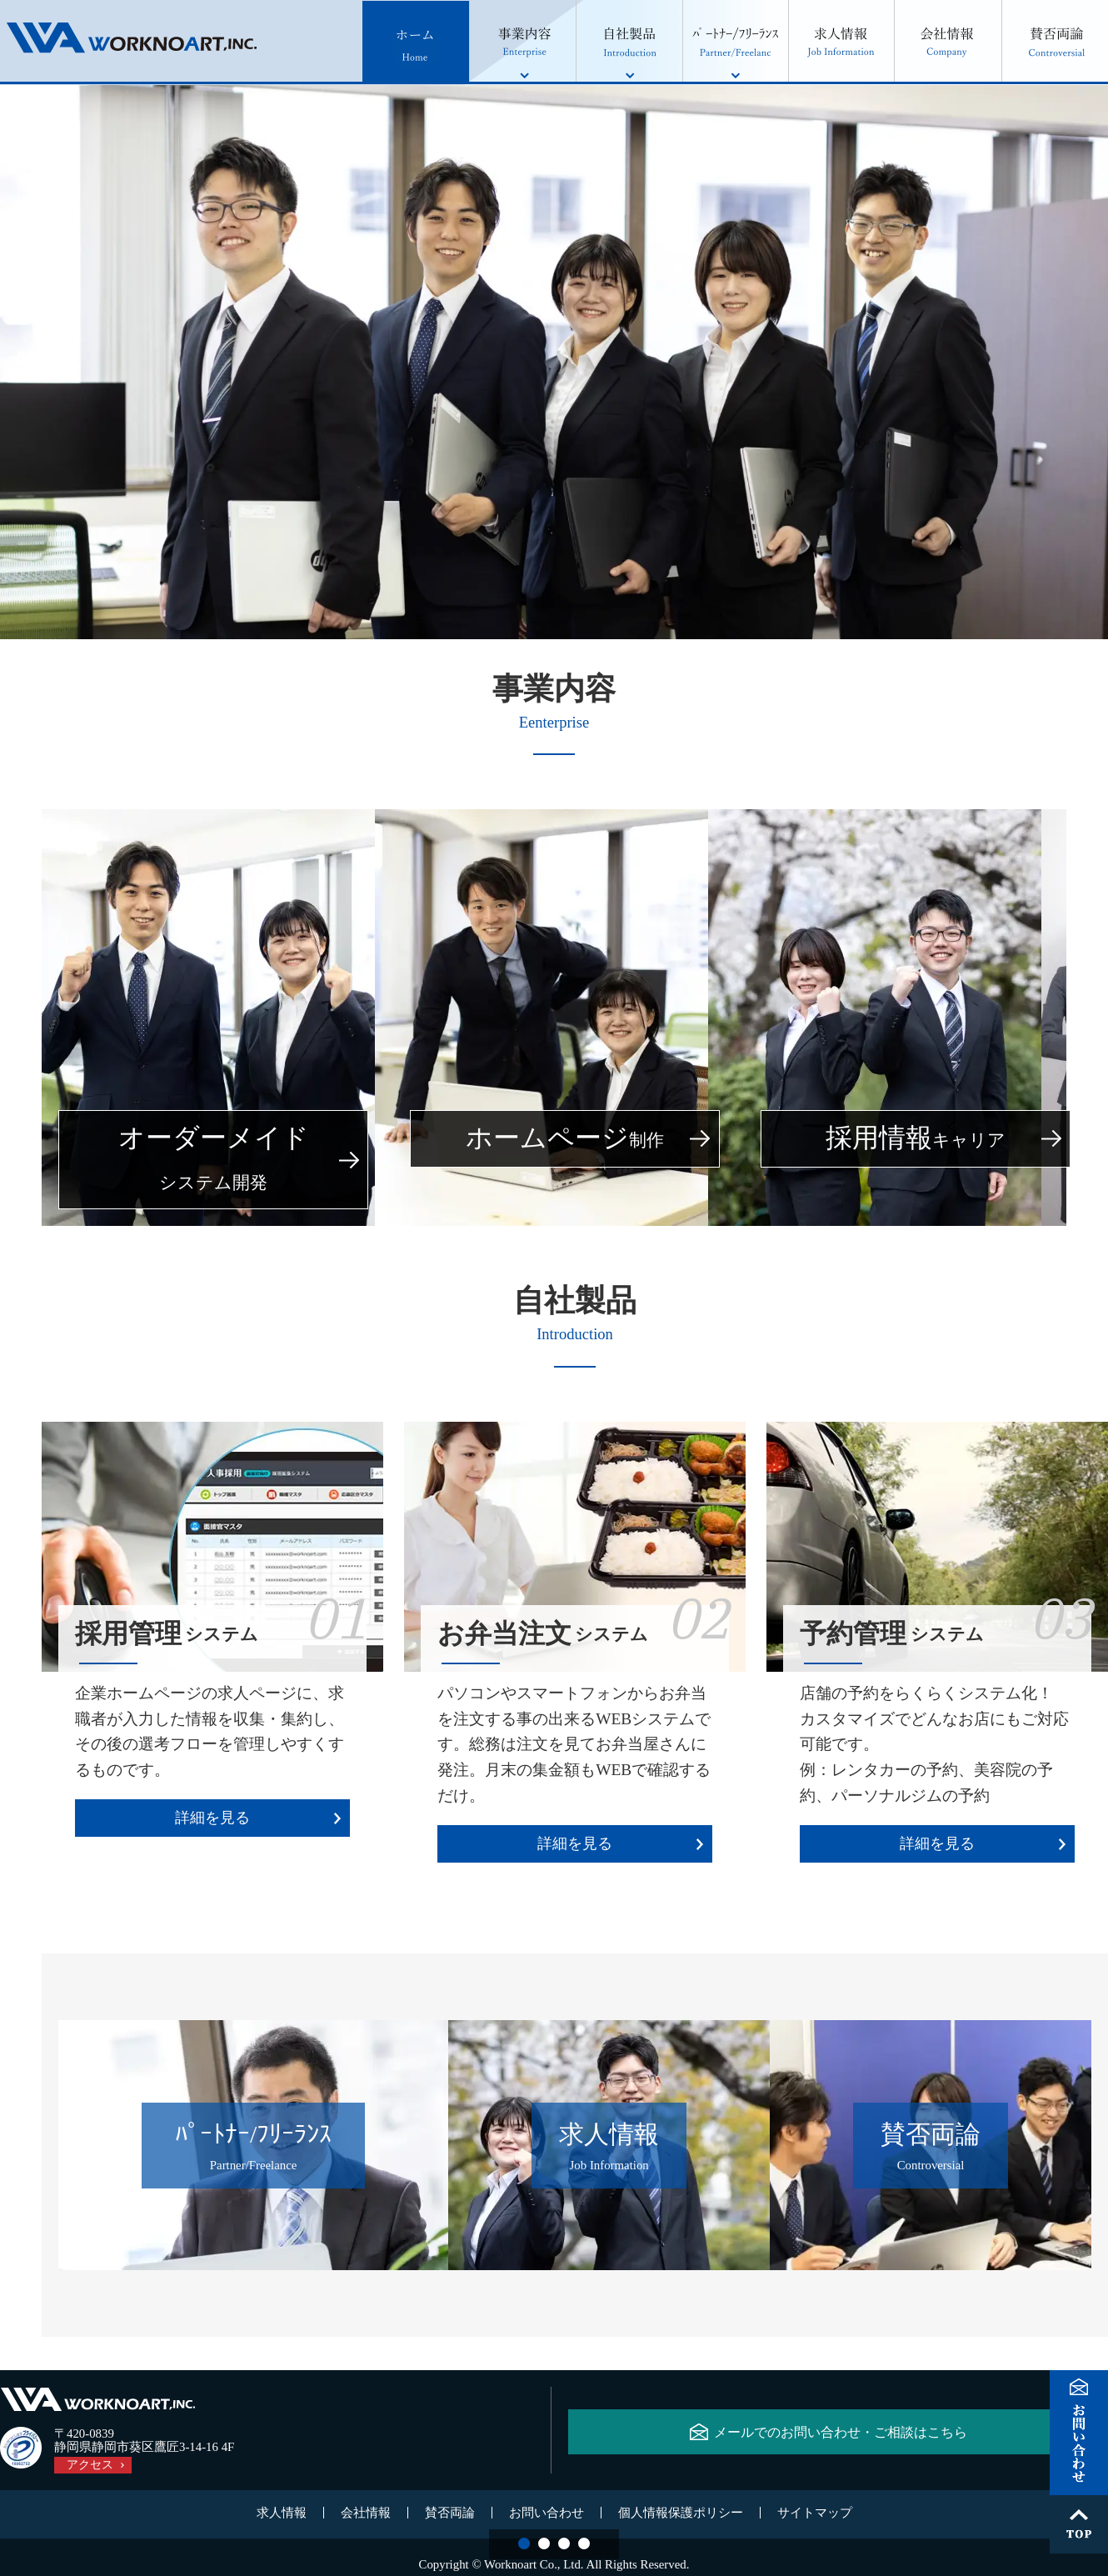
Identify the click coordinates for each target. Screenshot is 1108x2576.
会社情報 (366, 2514)
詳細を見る (212, 1818)
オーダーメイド (213, 1160)
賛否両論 (450, 2514)
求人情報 (282, 2514)
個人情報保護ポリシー (680, 2514)
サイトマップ (814, 2514)
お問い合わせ (546, 2514)
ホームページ (565, 1139)
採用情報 (916, 1139)
